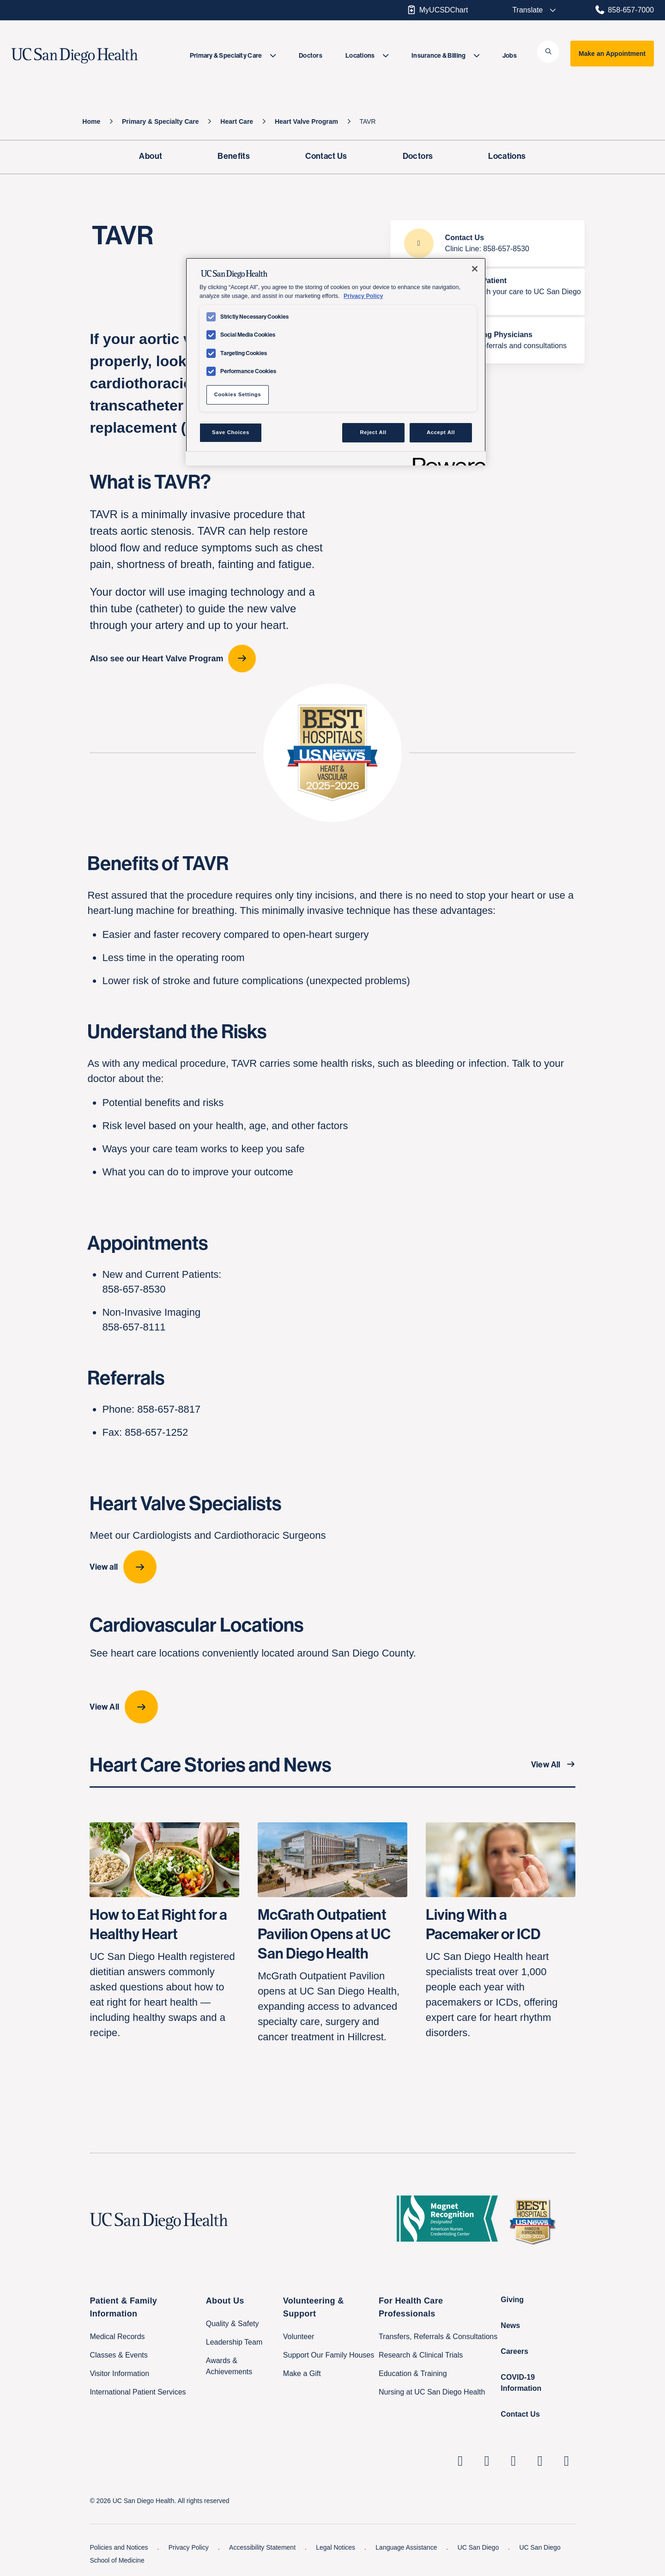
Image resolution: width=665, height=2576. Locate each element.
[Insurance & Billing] (445, 55)
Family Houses (114, 2410)
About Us (225, 2300)
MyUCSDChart (437, 9)
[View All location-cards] (332, 1706)
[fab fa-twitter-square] (566, 2460)
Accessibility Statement (263, 2547)
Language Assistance (407, 2547)
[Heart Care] (236, 121)
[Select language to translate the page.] (528, 10)
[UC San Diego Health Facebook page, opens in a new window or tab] (513, 2460)
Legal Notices (336, 2547)
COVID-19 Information (521, 2382)
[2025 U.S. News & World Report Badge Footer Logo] (535, 2221)
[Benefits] (234, 157)
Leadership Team (234, 2342)
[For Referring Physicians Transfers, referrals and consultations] (487, 340)
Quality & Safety (232, 2324)
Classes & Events (118, 2355)
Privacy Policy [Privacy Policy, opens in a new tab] (363, 296)
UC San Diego (479, 2547)
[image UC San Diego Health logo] (96, 56)
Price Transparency (238, 2390)
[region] (336, 362)
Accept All (441, 432)
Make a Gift (302, 2373)
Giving (512, 2300)
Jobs (509, 55)
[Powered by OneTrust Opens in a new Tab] (446, 460)
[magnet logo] (451, 2221)
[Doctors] (418, 157)
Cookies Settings (237, 394)
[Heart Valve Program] (306, 121)
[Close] (475, 269)
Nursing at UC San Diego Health (432, 2392)
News (510, 2325)
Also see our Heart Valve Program (156, 658)
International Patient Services (138, 2392)
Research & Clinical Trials (421, 2355)
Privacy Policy (190, 2547)
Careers (514, 2351)
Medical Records (117, 2336)
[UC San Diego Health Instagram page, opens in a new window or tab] (487, 2460)
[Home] (91, 121)
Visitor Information (119, 2373)
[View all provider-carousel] (332, 1567)
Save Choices (230, 432)
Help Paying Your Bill (240, 2409)
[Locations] (366, 55)
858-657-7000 (624, 9)
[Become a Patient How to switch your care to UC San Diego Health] (487, 292)
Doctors (310, 55)
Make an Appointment (612, 53)
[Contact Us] (326, 157)
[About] (150, 157)
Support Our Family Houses (328, 2355)
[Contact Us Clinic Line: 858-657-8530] (487, 243)
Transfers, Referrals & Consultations (438, 2336)
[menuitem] (233, 55)
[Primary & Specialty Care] (233, 55)
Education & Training (413, 2373)
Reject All (373, 432)
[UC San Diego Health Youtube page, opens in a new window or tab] (540, 2460)
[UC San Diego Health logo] (162, 2221)
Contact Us (520, 2414)
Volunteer (298, 2336)
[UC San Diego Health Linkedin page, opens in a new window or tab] (460, 2460)
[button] (548, 52)
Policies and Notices (120, 2547)
